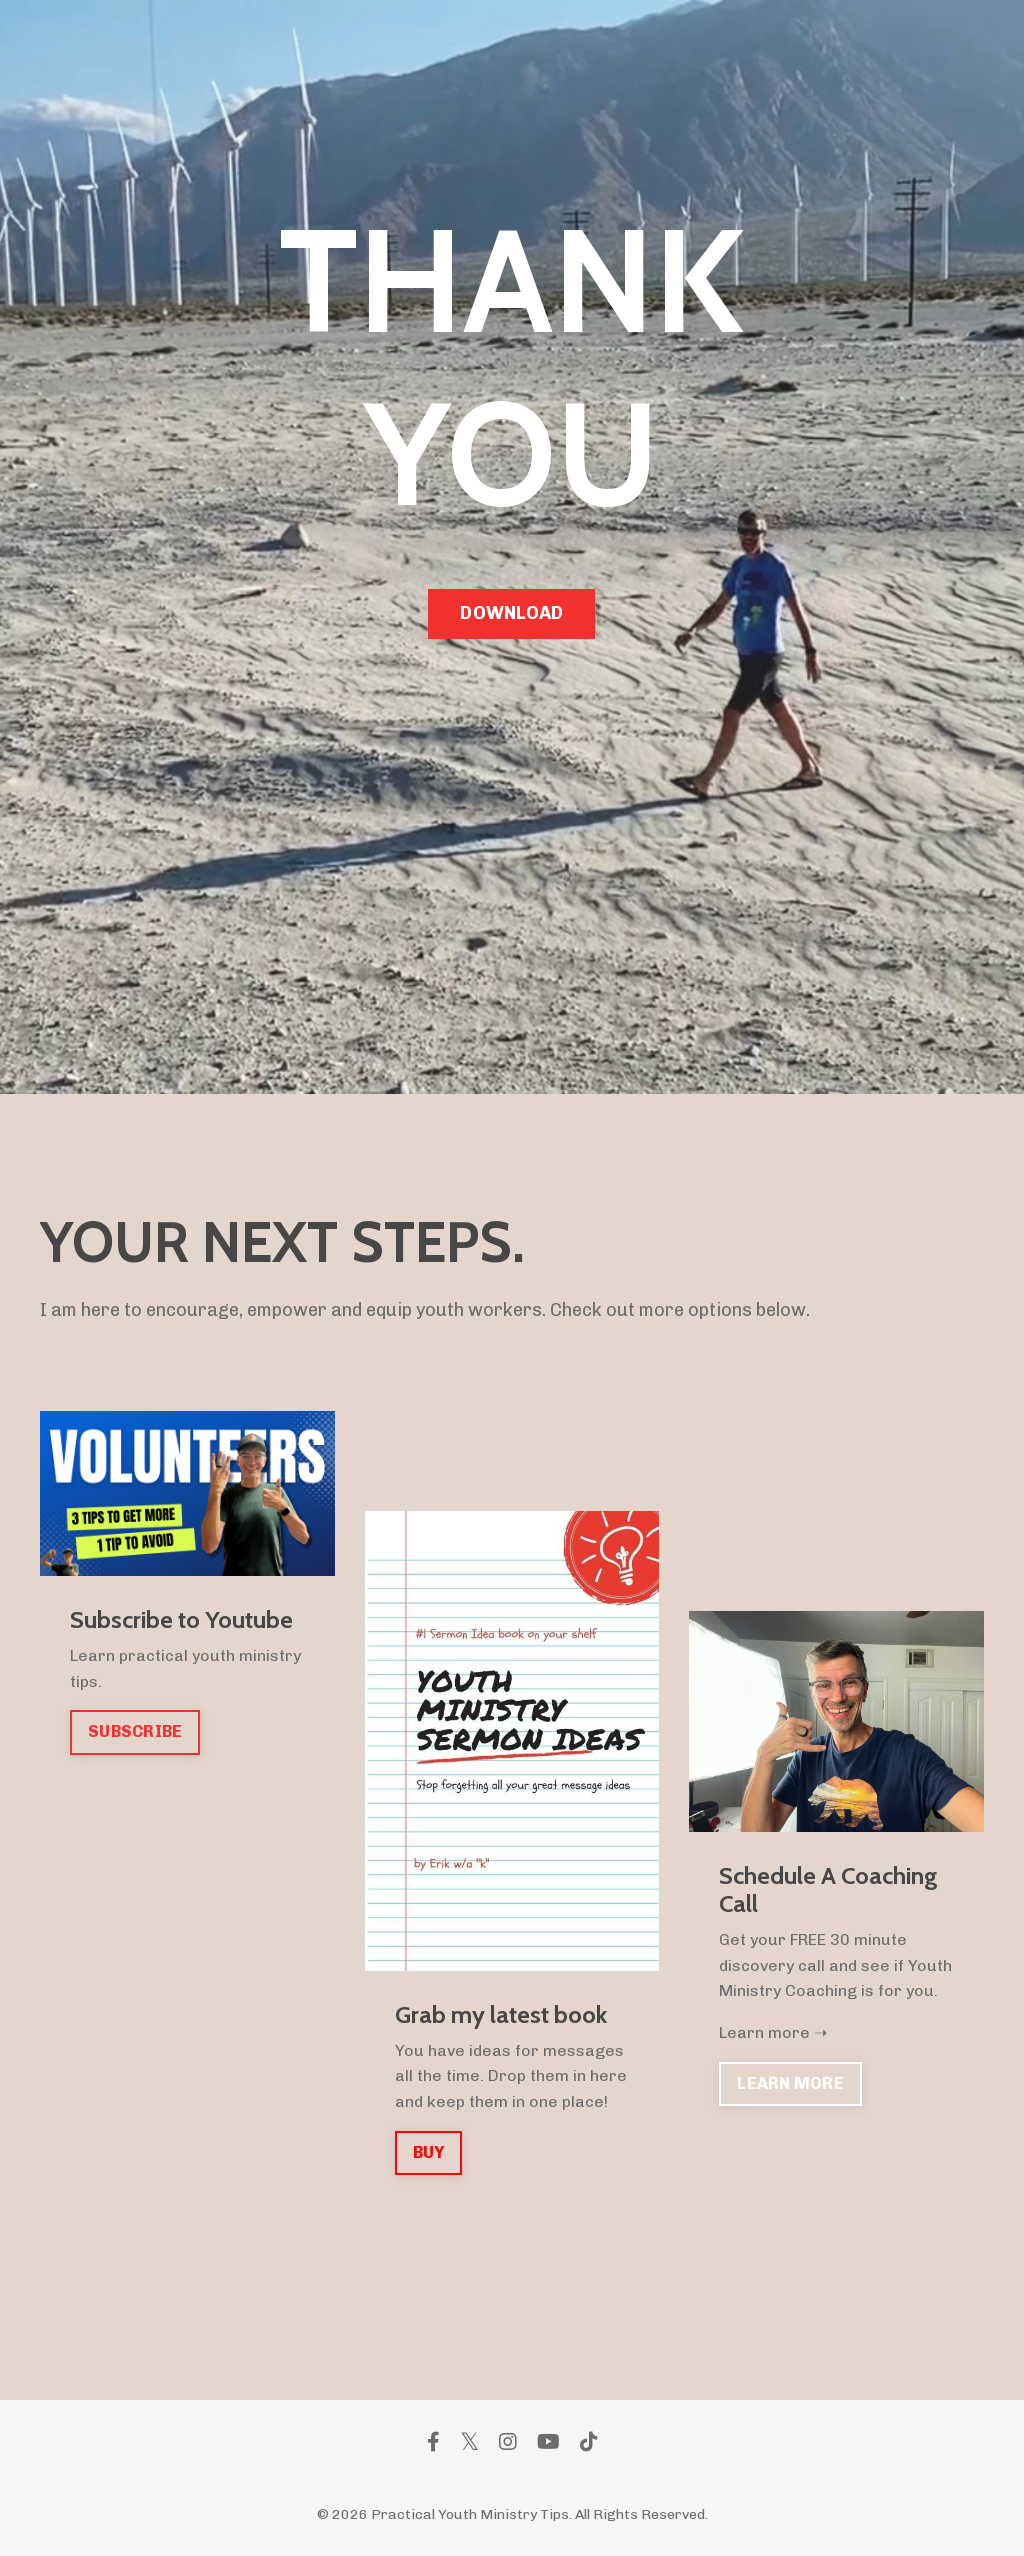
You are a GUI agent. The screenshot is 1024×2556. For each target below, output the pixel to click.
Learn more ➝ (773, 2032)
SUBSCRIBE (135, 1731)
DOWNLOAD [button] (511, 613)
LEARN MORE (790, 2083)
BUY (429, 2152)
